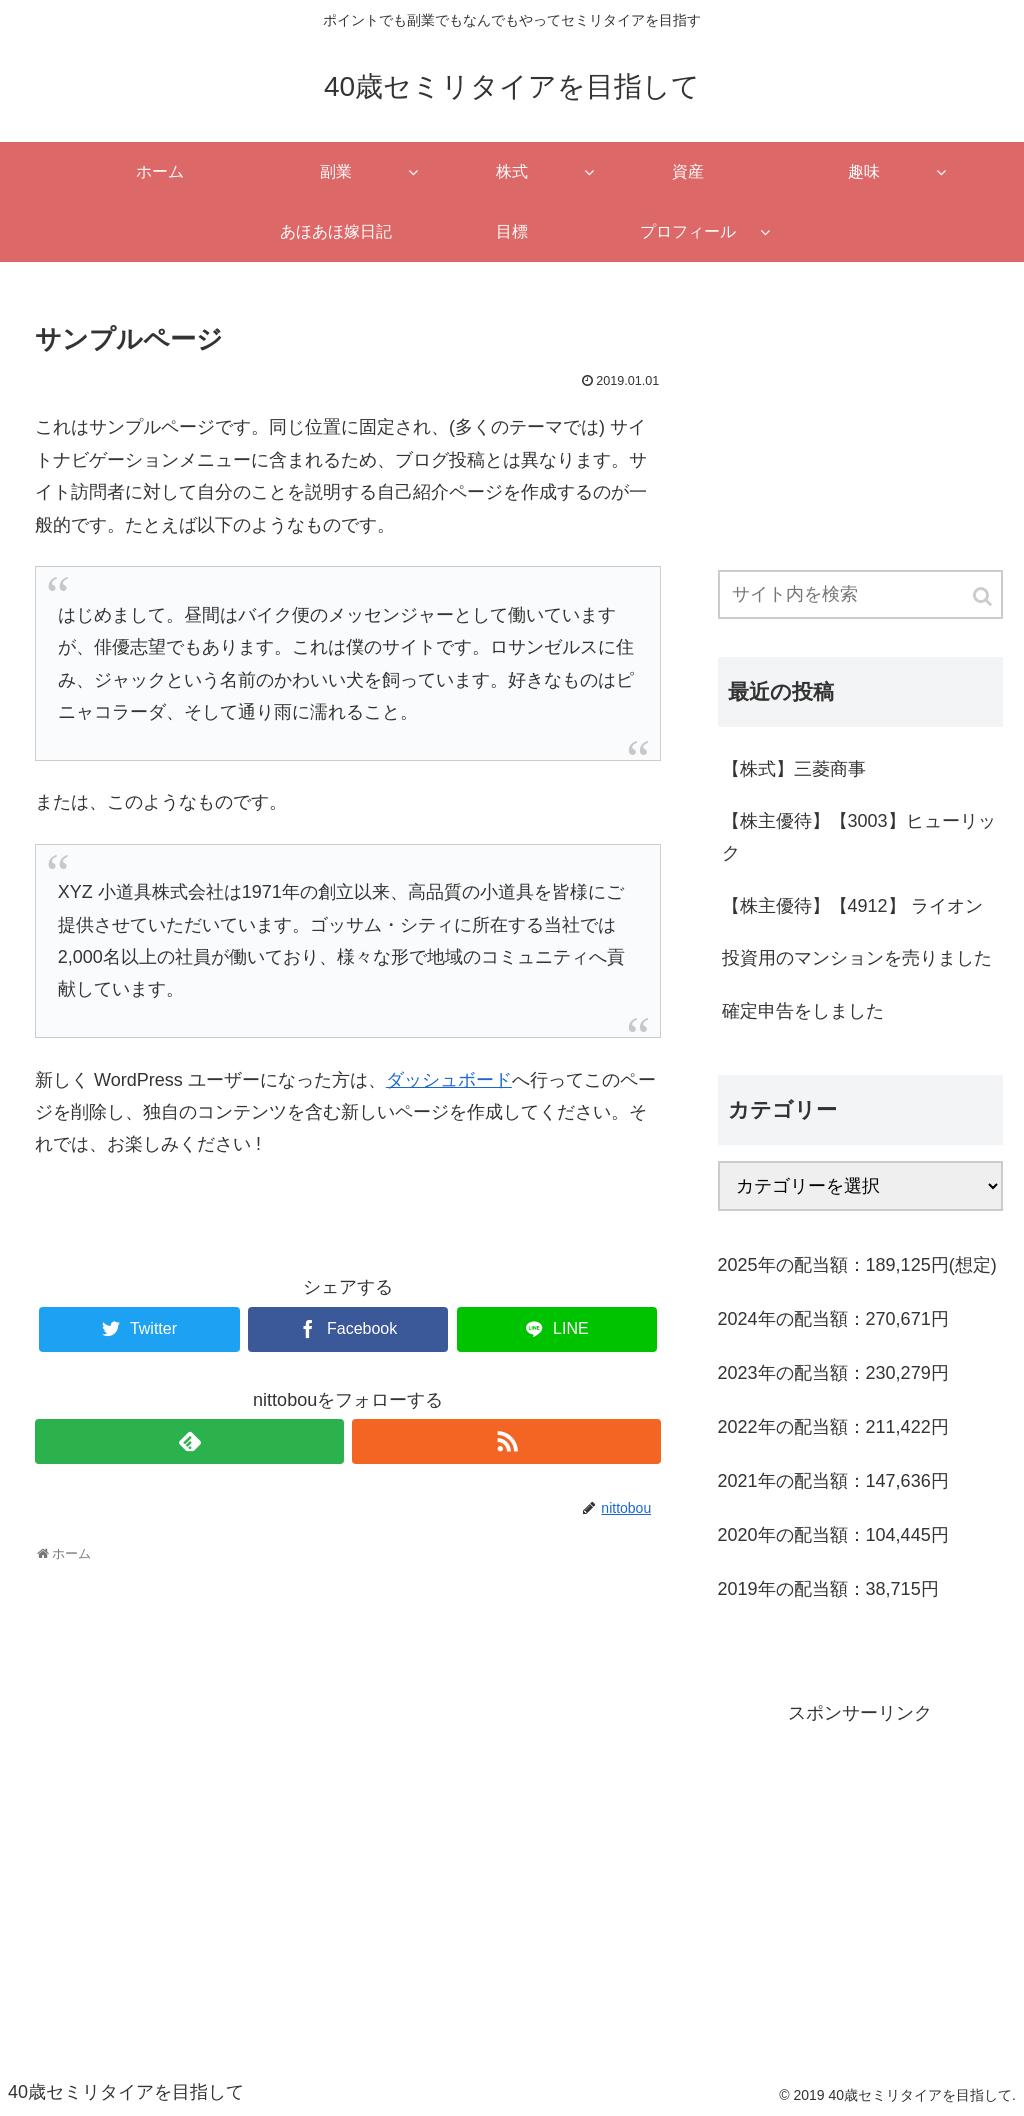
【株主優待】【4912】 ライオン (852, 906)
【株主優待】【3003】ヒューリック (859, 837)
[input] (860, 594)
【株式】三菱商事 (794, 769)
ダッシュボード (449, 1080)
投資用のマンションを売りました (857, 958)
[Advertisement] (860, 412)
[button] (984, 596)
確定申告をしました (803, 1011)
